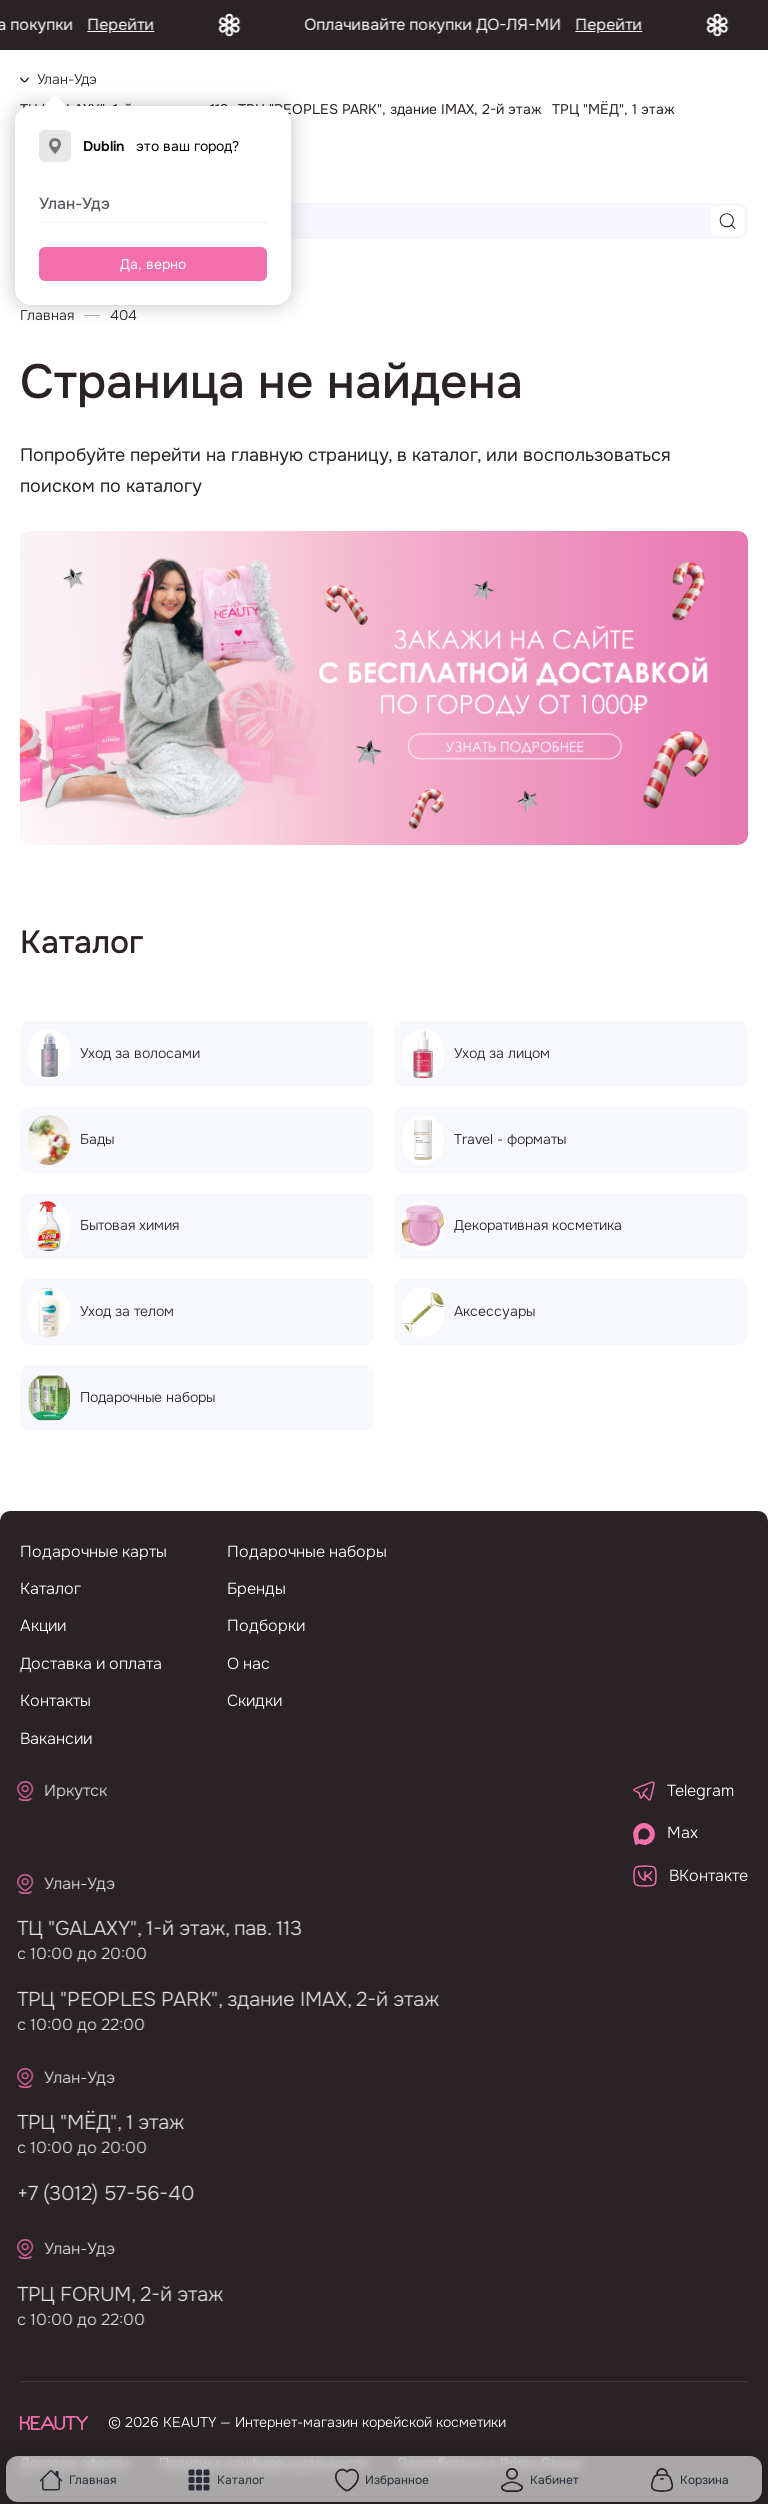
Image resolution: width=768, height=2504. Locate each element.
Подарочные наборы (307, 1551)
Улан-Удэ (74, 203)
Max (665, 1833)
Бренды (256, 1588)
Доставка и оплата (91, 1663)
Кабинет (539, 2480)
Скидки (254, 1700)
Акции (43, 1625)
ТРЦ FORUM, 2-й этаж (113, 2294)
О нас (248, 1663)
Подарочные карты (93, 1551)
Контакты (55, 1700)
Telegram (683, 1790)
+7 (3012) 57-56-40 (98, 2193)
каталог (444, 455)
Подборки (266, 1625)
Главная (77, 2480)
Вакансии (56, 1738)
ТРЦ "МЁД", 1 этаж (93, 2122)
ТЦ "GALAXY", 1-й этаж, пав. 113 (152, 1928)
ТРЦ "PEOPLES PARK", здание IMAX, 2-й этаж (221, 1999)
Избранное (382, 2480)
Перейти (145, 24)
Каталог (225, 2480)
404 (123, 315)
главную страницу (309, 455)
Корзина (689, 2480)
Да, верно (153, 264)
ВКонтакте (690, 1876)
